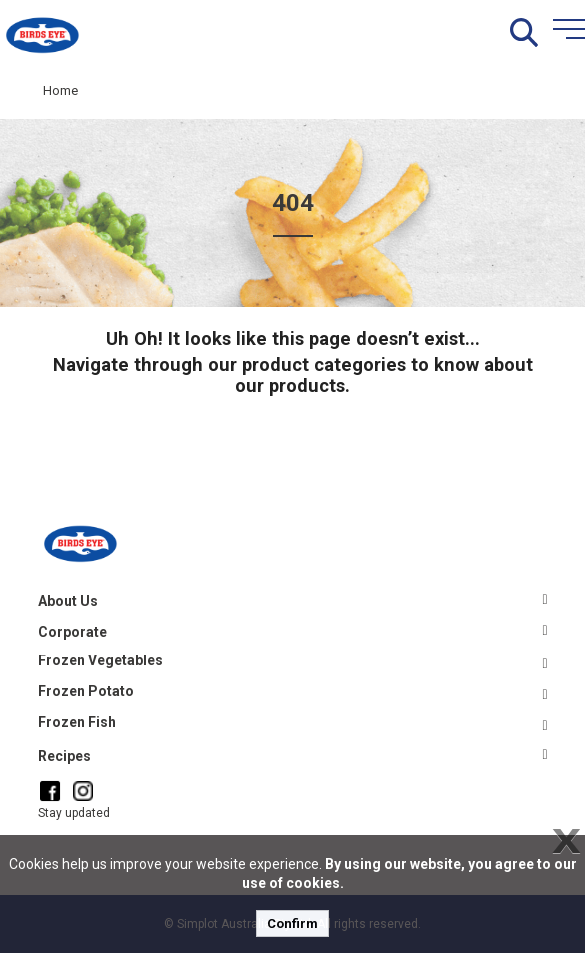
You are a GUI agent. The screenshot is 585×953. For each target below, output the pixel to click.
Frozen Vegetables (100, 660)
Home (60, 90)
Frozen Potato (86, 691)
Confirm (292, 923)
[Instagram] (83, 790)
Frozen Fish (77, 722)
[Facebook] (50, 791)
